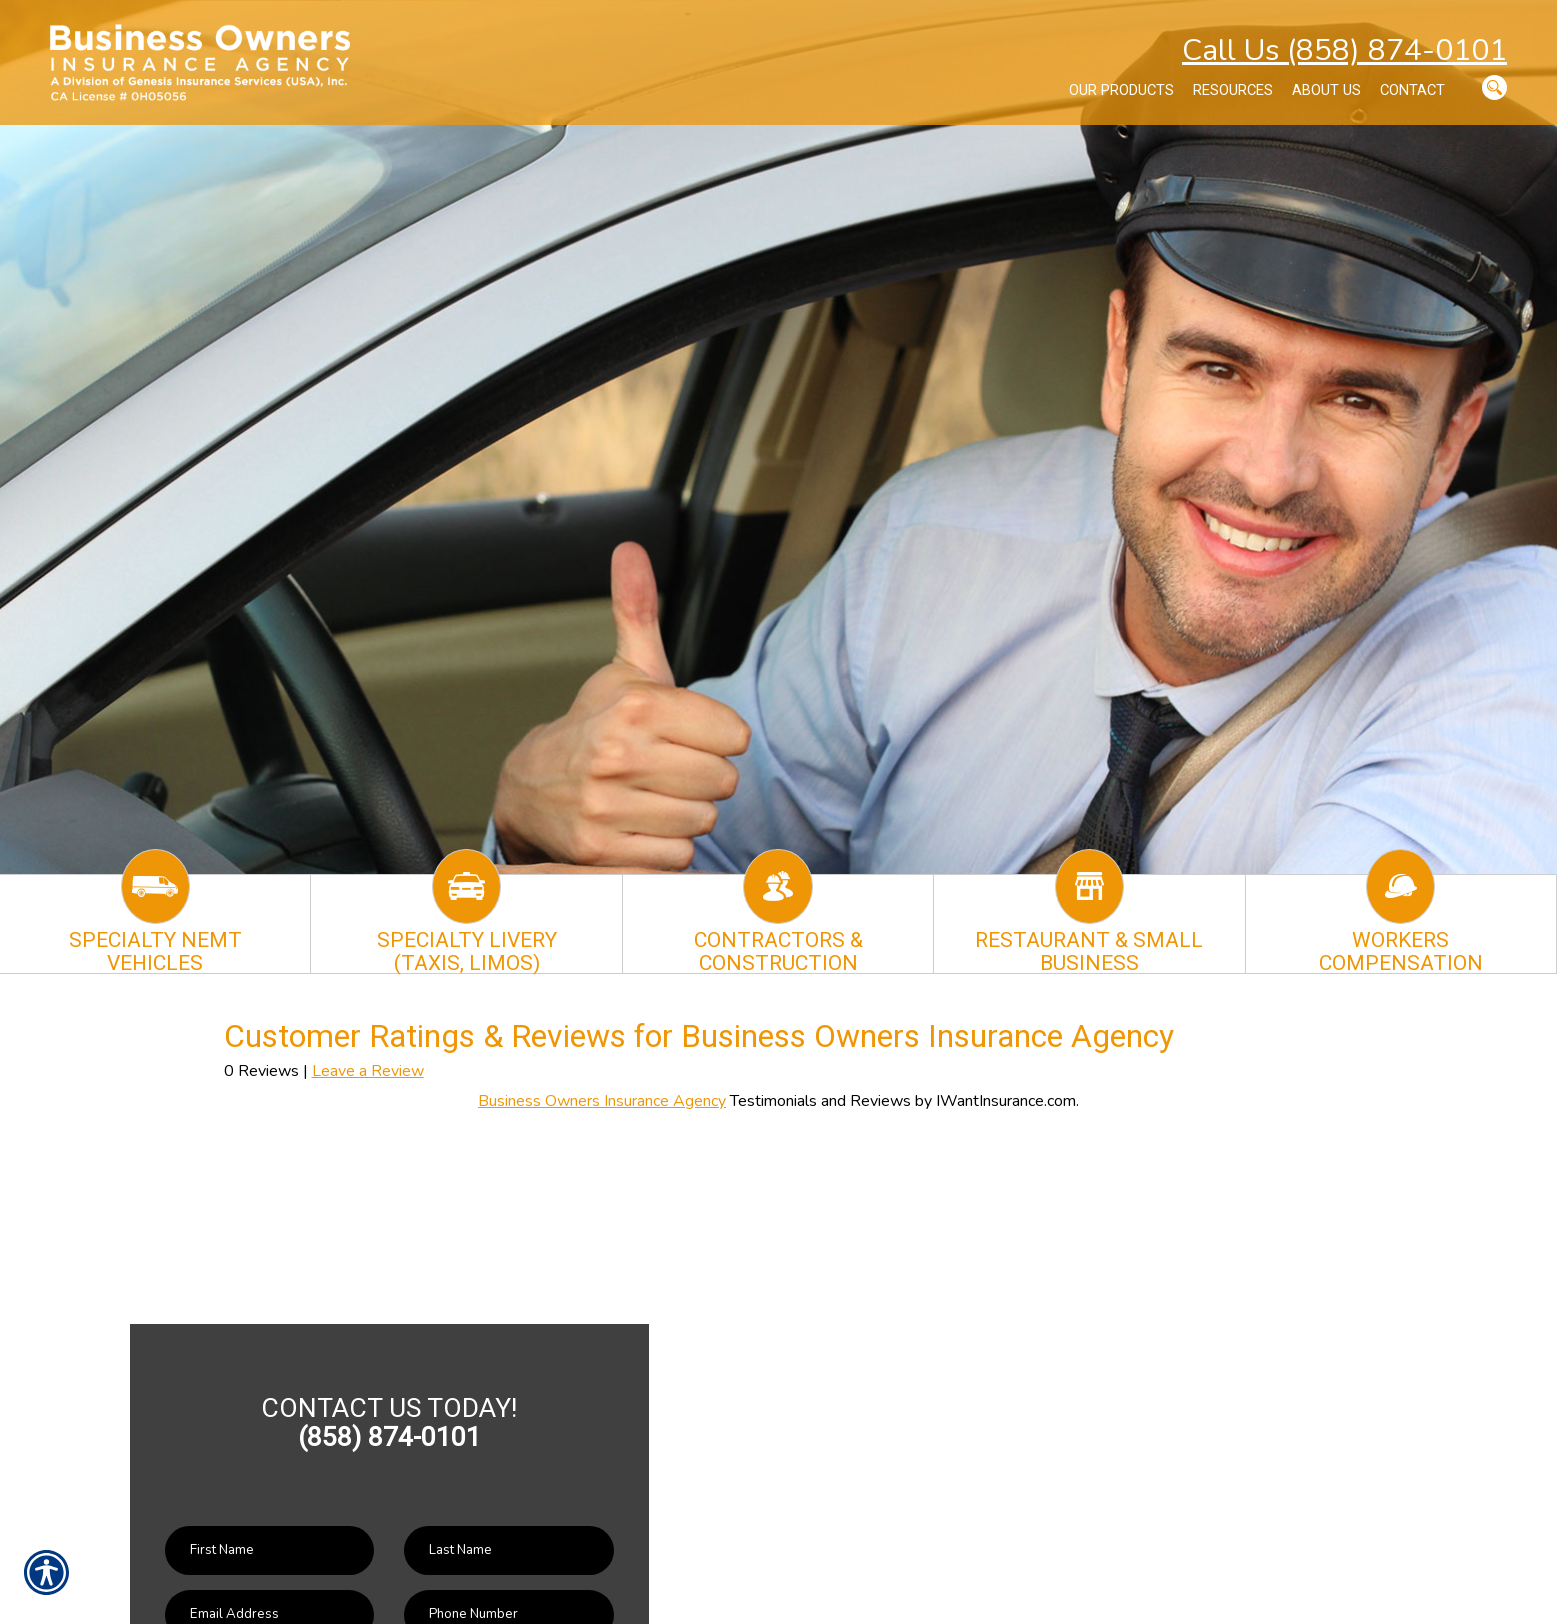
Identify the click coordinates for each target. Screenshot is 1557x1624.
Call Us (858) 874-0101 (1344, 50)
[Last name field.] (508, 1550)
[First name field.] (269, 1550)
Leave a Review (368, 1071)
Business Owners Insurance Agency (602, 1101)
